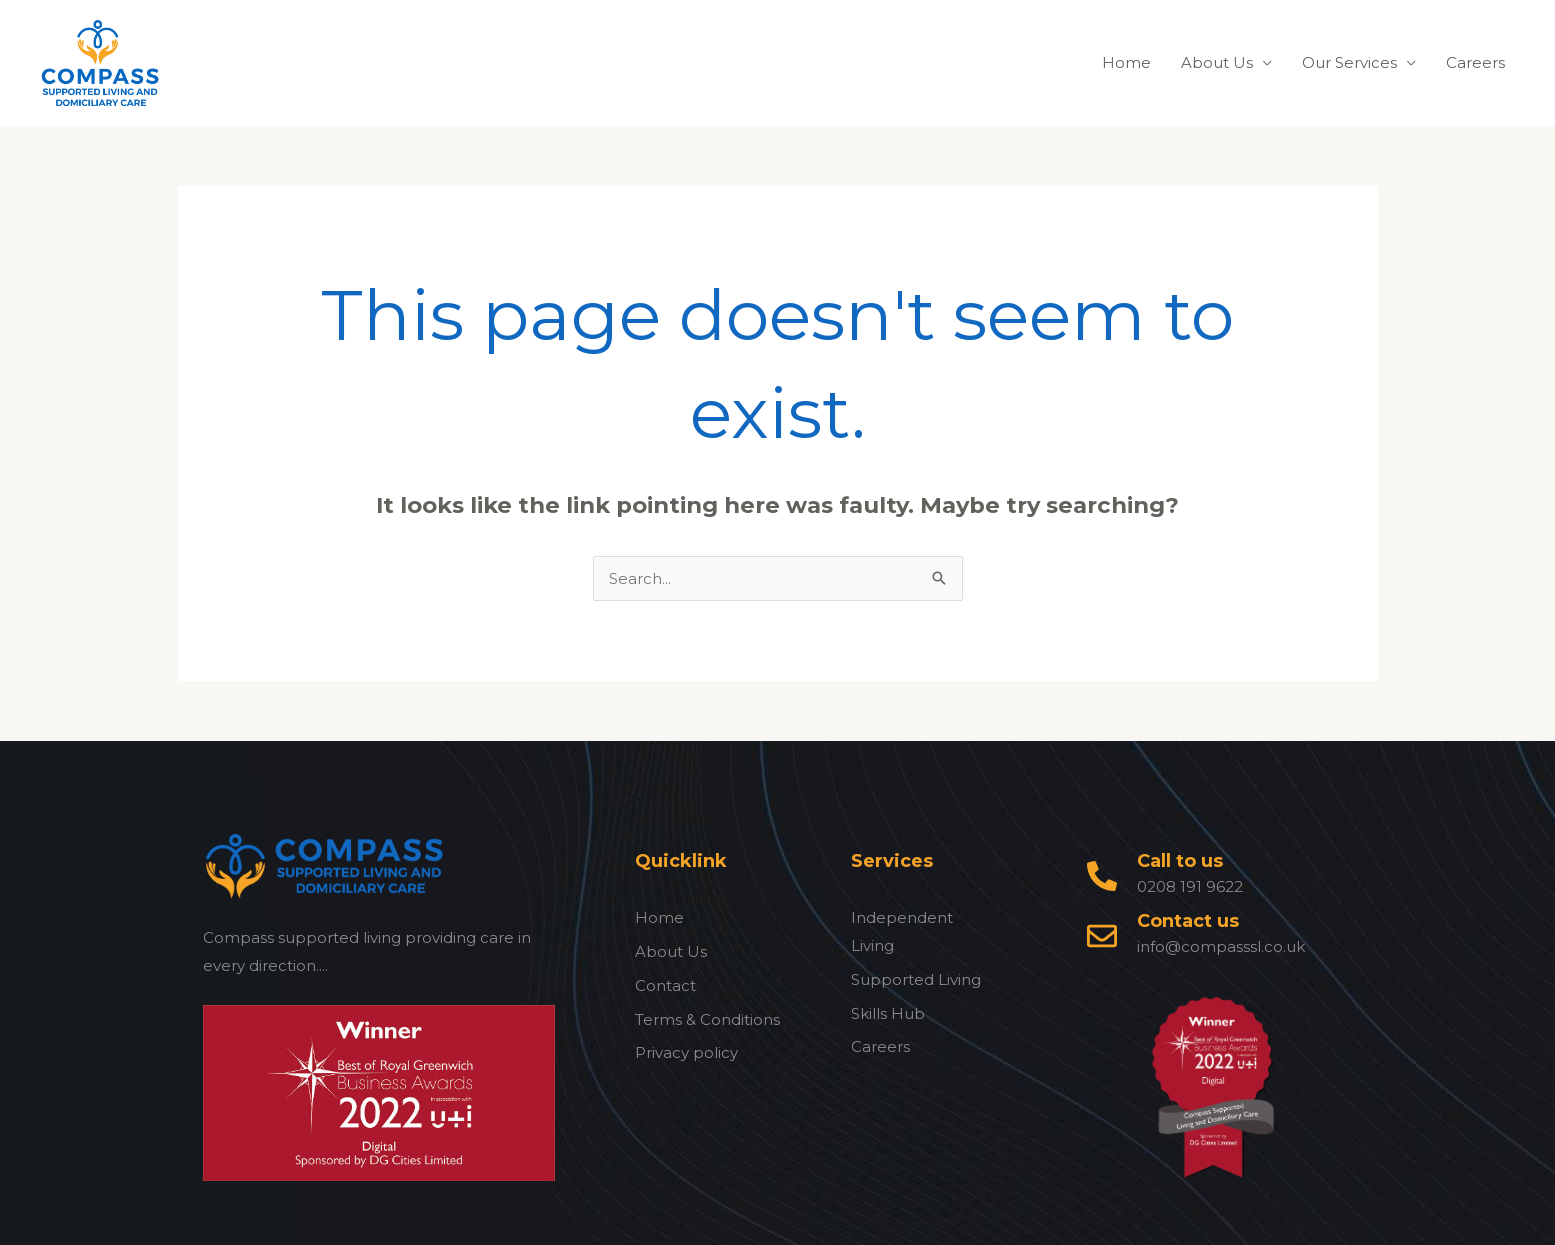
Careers (1475, 62)
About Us (1217, 62)
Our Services (1349, 62)
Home (1126, 62)
